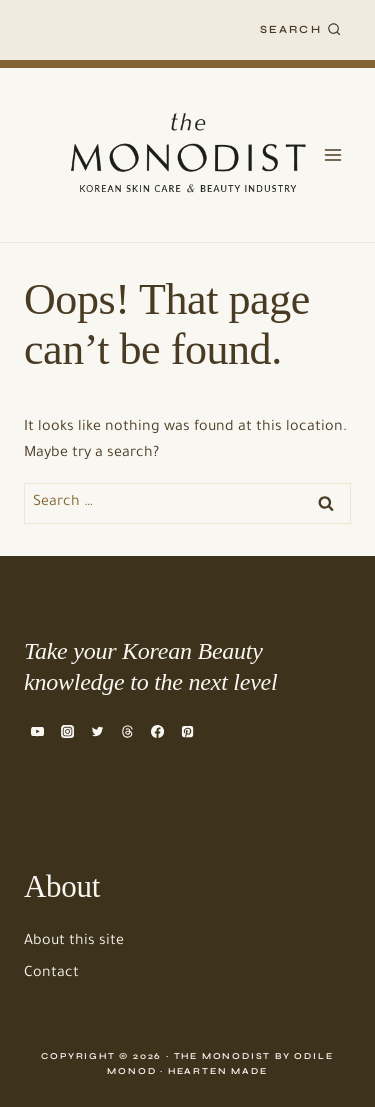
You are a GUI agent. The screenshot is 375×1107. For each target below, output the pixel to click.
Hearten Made (218, 1071)
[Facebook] (158, 731)
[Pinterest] (188, 731)
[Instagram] (67, 731)
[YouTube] (37, 731)
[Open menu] (332, 154)
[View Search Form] (301, 30)
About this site (74, 942)
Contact (51, 974)
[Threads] (127, 731)
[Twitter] (97, 731)
